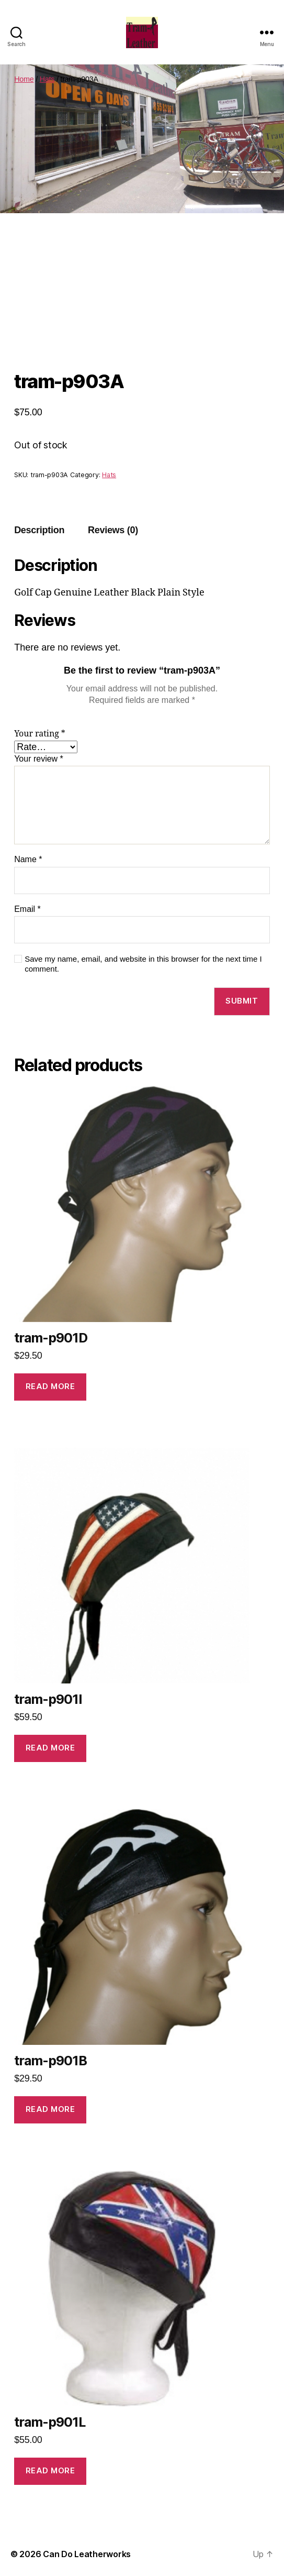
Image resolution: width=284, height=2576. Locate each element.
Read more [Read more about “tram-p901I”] (50, 1748)
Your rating (39, 734)
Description (39, 530)
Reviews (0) (113, 530)
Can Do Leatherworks (87, 2554)
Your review (38, 758)
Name (28, 859)
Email (27, 909)
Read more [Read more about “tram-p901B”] (50, 2109)
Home (23, 79)
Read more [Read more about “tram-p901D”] (50, 1386)
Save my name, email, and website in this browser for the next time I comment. (143, 963)
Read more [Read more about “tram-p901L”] (50, 2470)
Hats (47, 79)
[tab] (39, 530)
